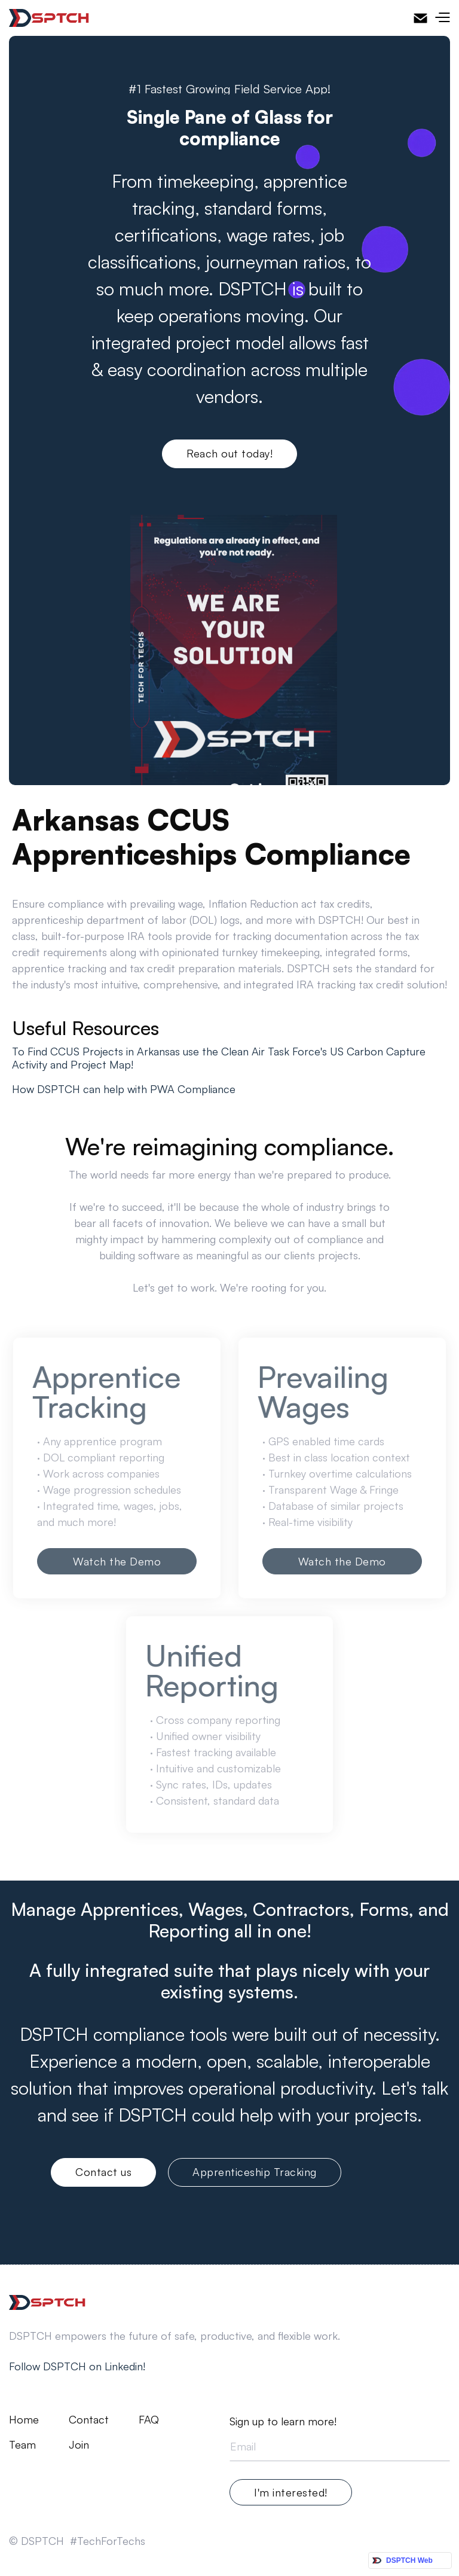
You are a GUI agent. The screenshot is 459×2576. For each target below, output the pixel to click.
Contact (89, 2419)
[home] (49, 18)
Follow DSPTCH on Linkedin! (77, 2366)
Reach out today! (229, 453)
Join (79, 2444)
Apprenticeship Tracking (254, 2171)
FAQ (149, 2419)
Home (24, 2419)
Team (22, 2444)
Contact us (103, 2171)
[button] (442, 18)
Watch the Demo (117, 1561)
